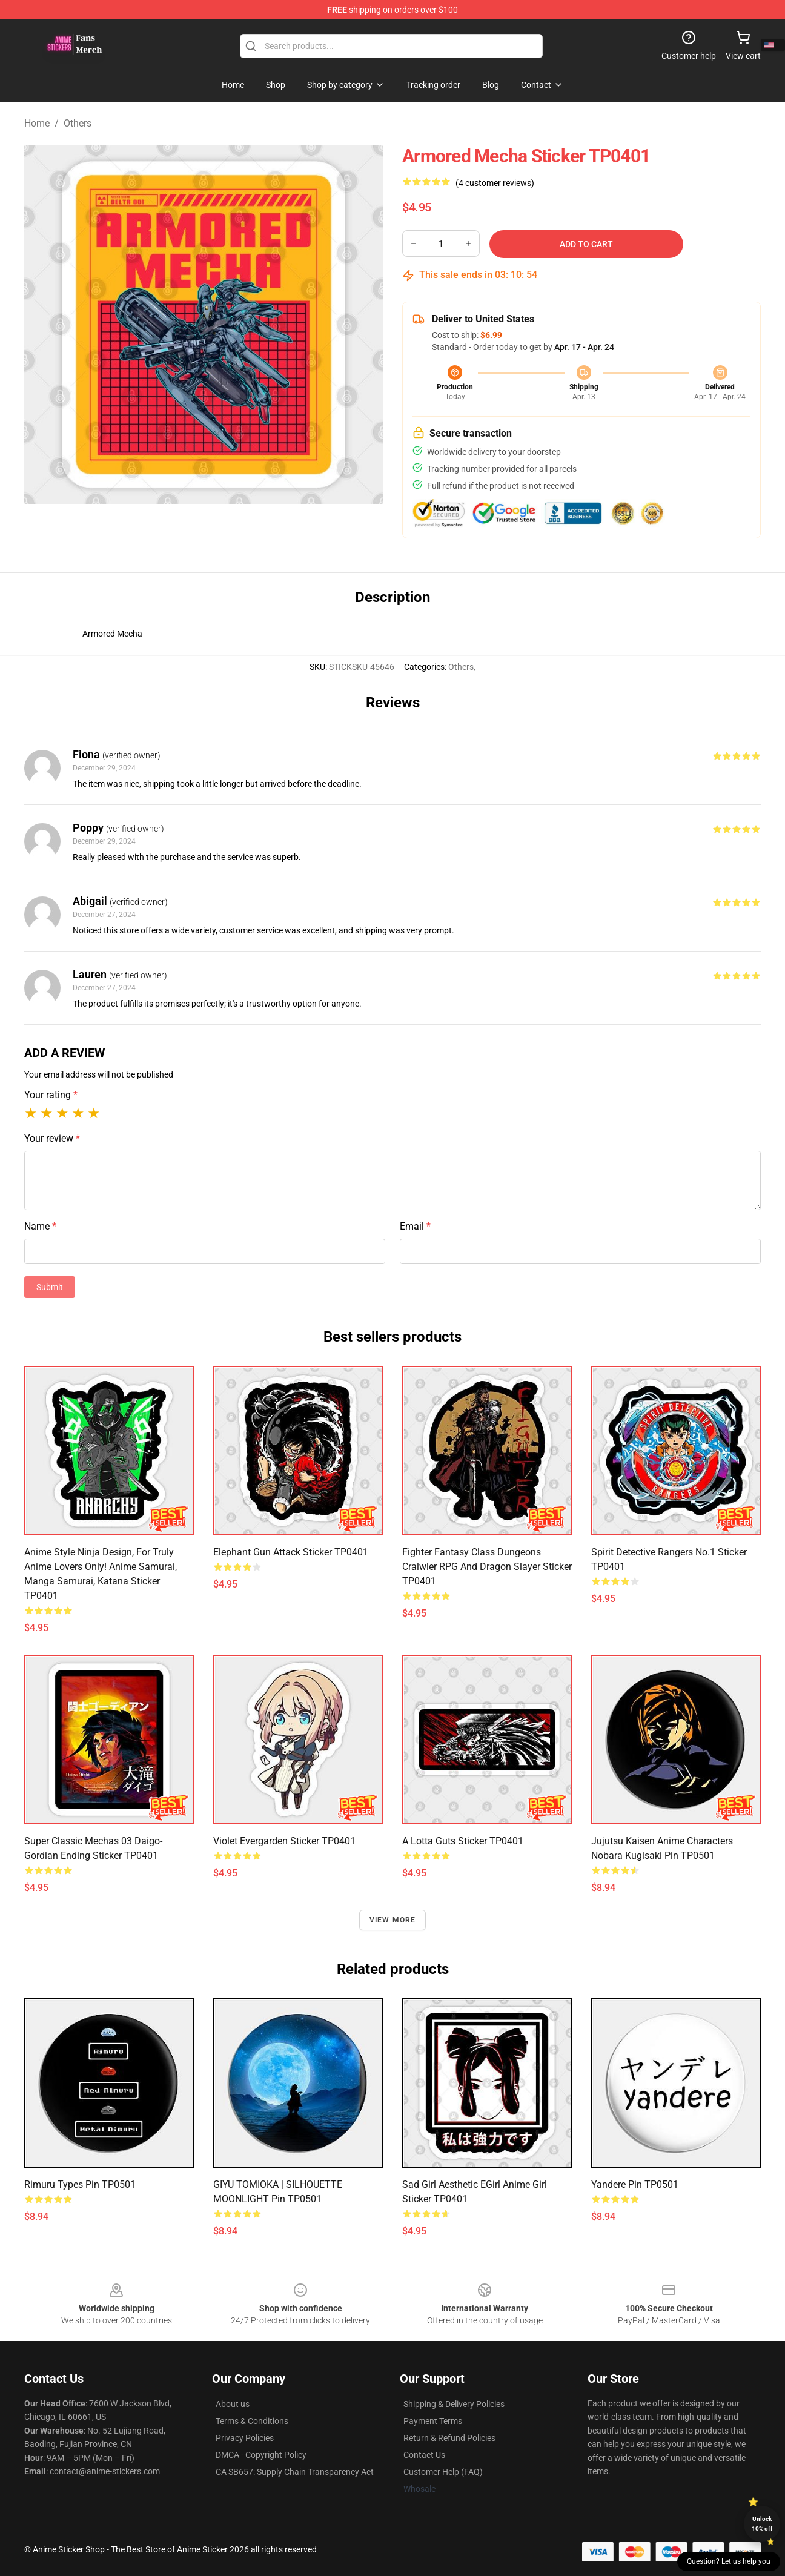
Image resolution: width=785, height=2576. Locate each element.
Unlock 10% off (762, 2523)
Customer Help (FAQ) (443, 2472)
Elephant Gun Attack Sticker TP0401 (290, 1552)
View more (392, 1920)
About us (233, 2404)
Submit (49, 1287)
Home (37, 123)
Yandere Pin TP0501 (634, 2184)
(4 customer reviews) (494, 183)
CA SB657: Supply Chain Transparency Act (295, 2472)
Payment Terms (432, 2421)
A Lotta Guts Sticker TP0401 (462, 1841)
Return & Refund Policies (449, 2438)
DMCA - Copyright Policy (261, 2455)
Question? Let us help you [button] (728, 2561)
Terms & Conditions (252, 2421)
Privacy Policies (245, 2438)
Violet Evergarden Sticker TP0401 (284, 1841)
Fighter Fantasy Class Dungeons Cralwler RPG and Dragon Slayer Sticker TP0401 (487, 1566)
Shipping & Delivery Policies (454, 2404)
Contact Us (424, 2455)
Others (77, 123)
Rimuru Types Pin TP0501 (80, 2184)
